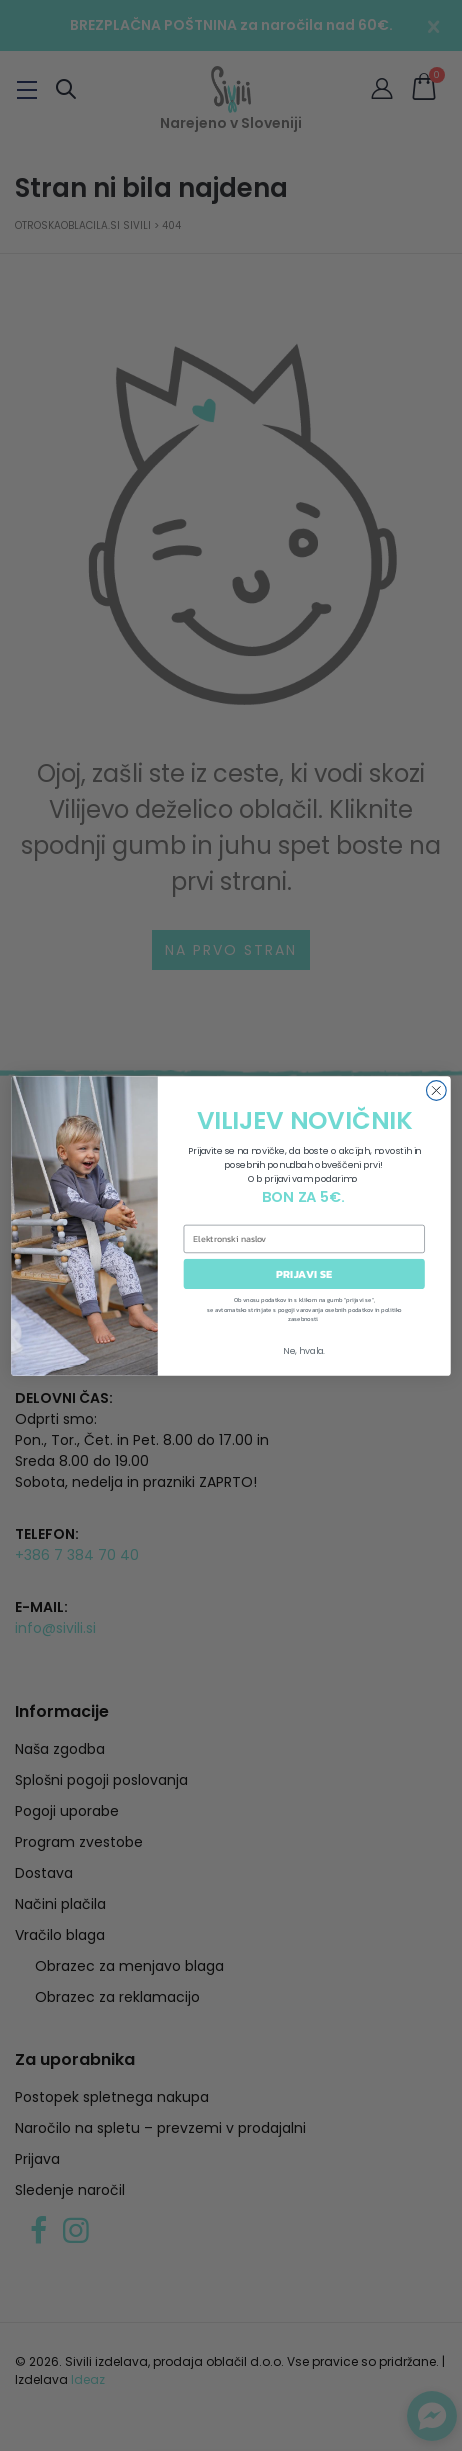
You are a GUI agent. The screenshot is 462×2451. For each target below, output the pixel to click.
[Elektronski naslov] (304, 1238)
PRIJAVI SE (304, 1273)
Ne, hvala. (304, 1350)
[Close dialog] (437, 1090)
